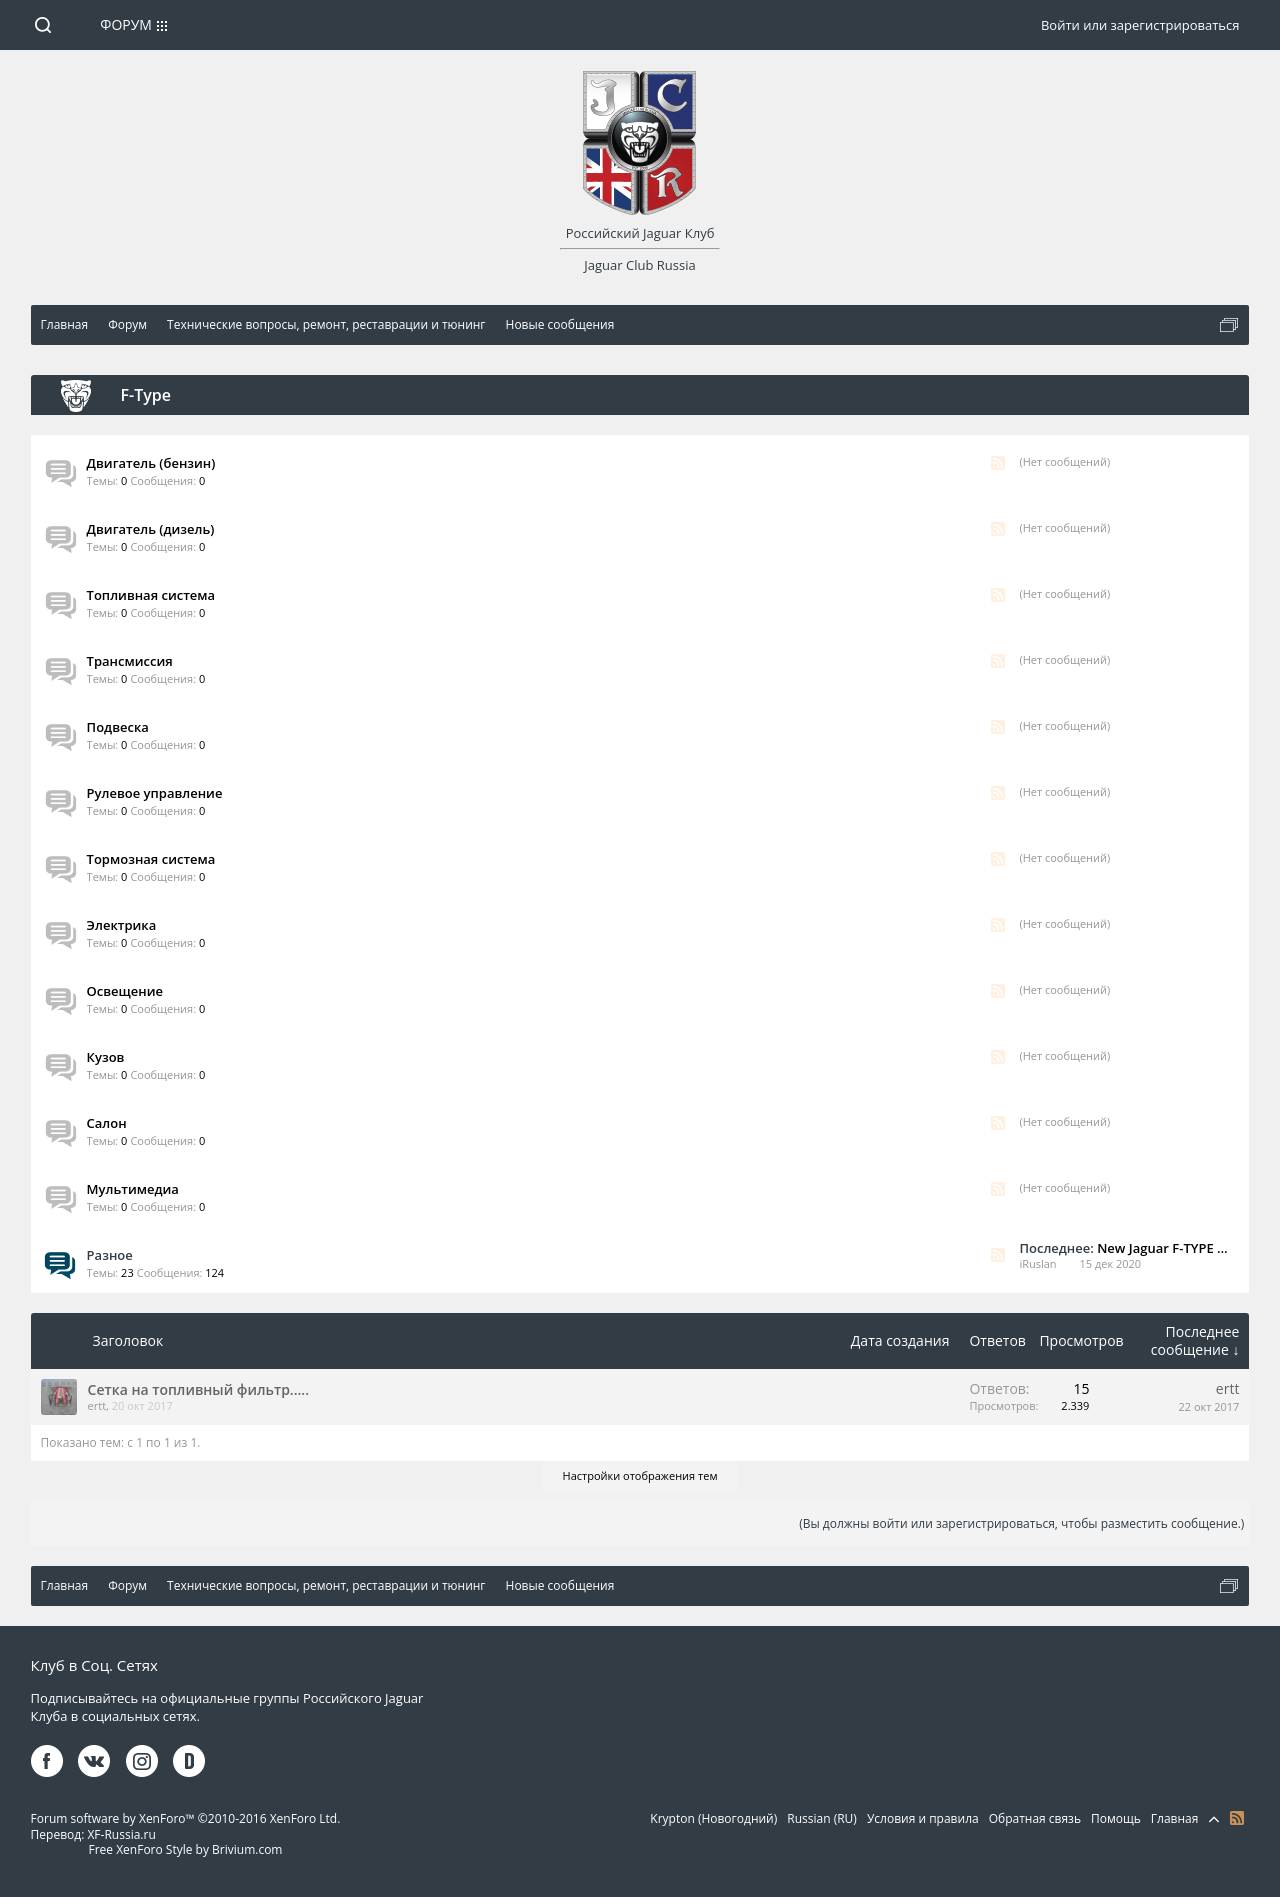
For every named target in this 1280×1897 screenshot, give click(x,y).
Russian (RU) (822, 1818)
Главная (1175, 1818)
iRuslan (1037, 1263)
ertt (97, 1405)
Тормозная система (151, 859)
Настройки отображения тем (640, 1475)
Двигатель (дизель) (151, 529)
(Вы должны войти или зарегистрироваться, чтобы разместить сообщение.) (1021, 1523)
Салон (107, 1123)
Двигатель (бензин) (151, 463)
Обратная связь (1035, 1818)
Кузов (106, 1057)
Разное (110, 1255)
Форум (126, 24)
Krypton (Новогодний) (713, 1818)
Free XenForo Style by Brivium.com (185, 1849)
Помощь (1116, 1818)
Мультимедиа (133, 1189)
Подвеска (118, 727)
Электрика (122, 925)
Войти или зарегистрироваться (1140, 25)
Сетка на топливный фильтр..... (198, 1389)
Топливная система (151, 595)
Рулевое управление (155, 793)
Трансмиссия (130, 661)
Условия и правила (923, 1818)
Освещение (125, 991)
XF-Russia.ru (121, 1834)
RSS (998, 463)
